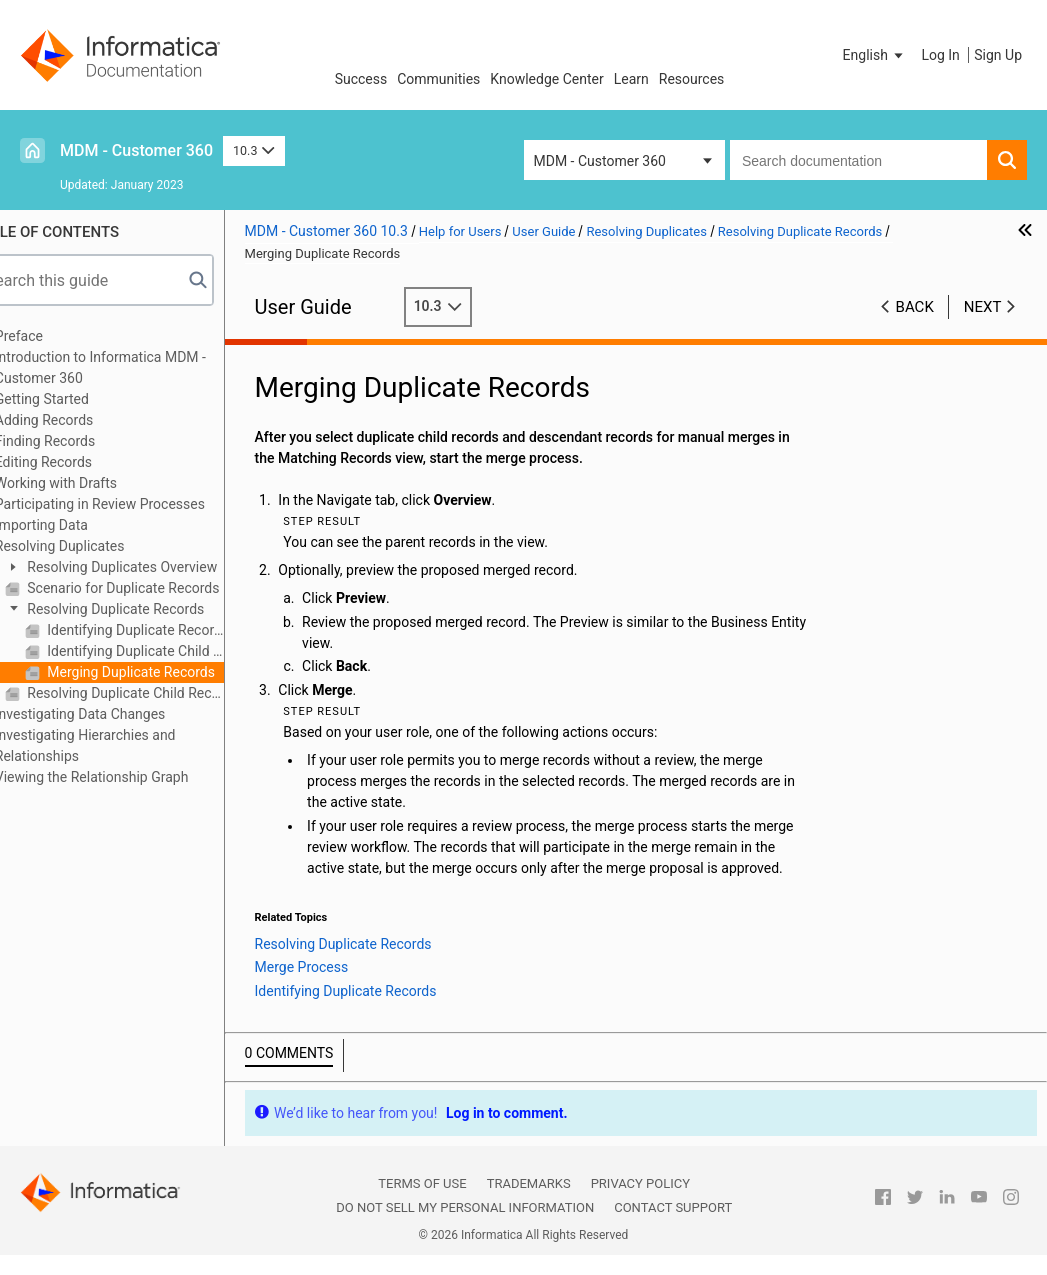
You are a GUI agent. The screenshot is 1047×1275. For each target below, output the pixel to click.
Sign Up (998, 55)
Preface (57, 336)
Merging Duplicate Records (167, 672)
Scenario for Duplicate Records (160, 588)
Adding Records (82, 420)
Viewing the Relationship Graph (130, 777)
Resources (692, 79)
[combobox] (858, 160)
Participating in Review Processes (138, 504)
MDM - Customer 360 (136, 150)
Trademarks (529, 1204)
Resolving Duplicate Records (152, 609)
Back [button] (915, 307)
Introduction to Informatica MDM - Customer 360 (138, 367)
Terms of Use (422, 1204)
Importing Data (79, 525)
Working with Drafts (94, 483)
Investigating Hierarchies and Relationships (123, 745)
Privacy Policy (640, 1204)
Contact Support (673, 1228)
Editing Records (81, 462)
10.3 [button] (254, 150)
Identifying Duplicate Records (172, 630)
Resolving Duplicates (98, 546)
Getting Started (80, 399)
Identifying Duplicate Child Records (172, 651)
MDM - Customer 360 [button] (600, 161)
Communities (438, 79)
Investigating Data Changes (118, 714)
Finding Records (83, 441)
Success (361, 79)
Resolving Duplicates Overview (158, 567)
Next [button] (983, 307)
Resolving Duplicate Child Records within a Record (162, 693)
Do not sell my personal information (465, 1228)
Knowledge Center (546, 79)
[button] (875, 55)
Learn (631, 79)
